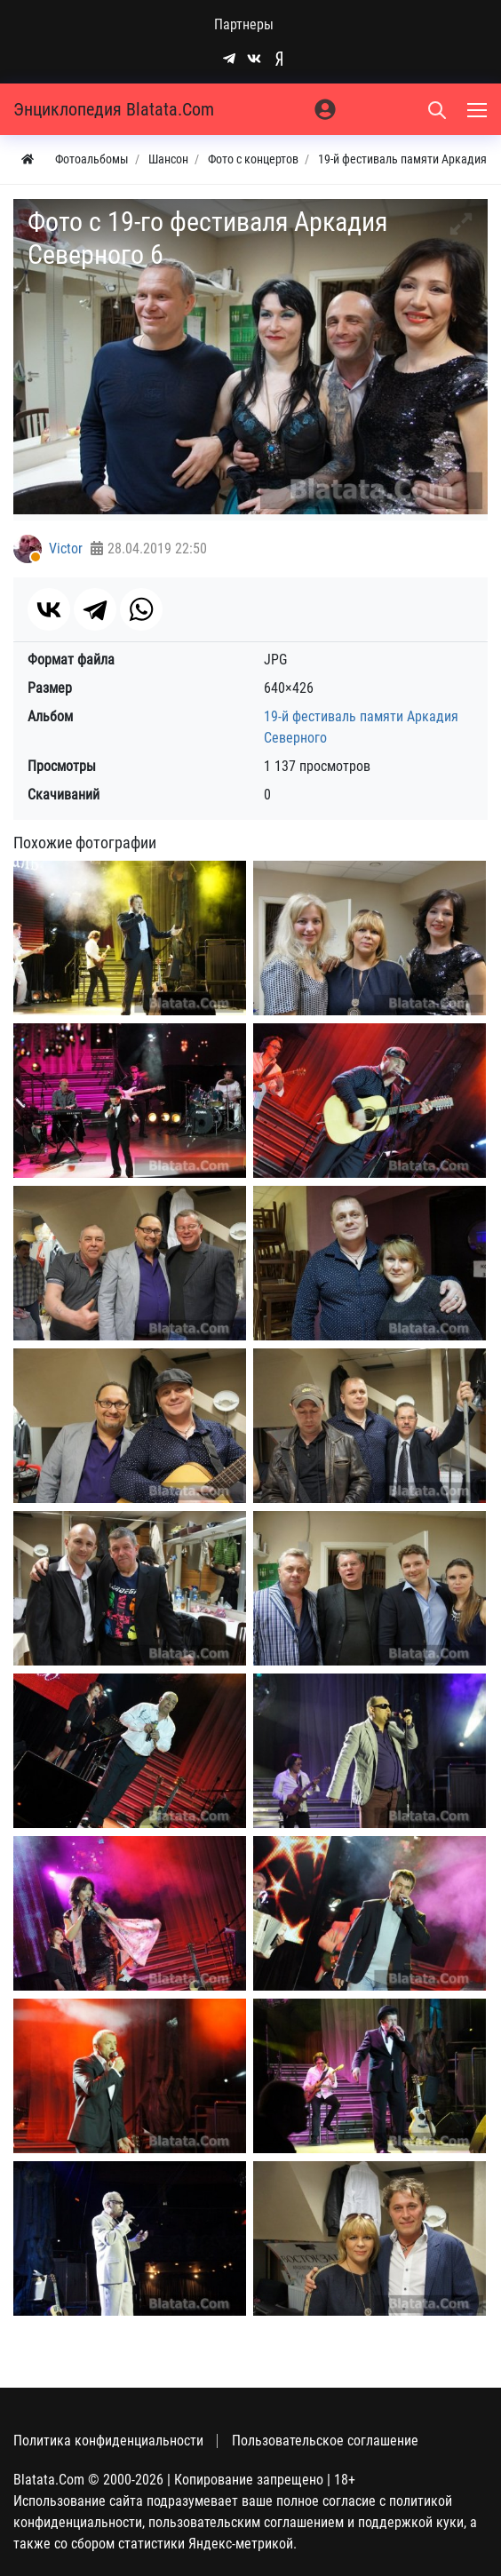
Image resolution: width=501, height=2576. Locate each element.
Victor (66, 548)
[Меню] (479, 109)
